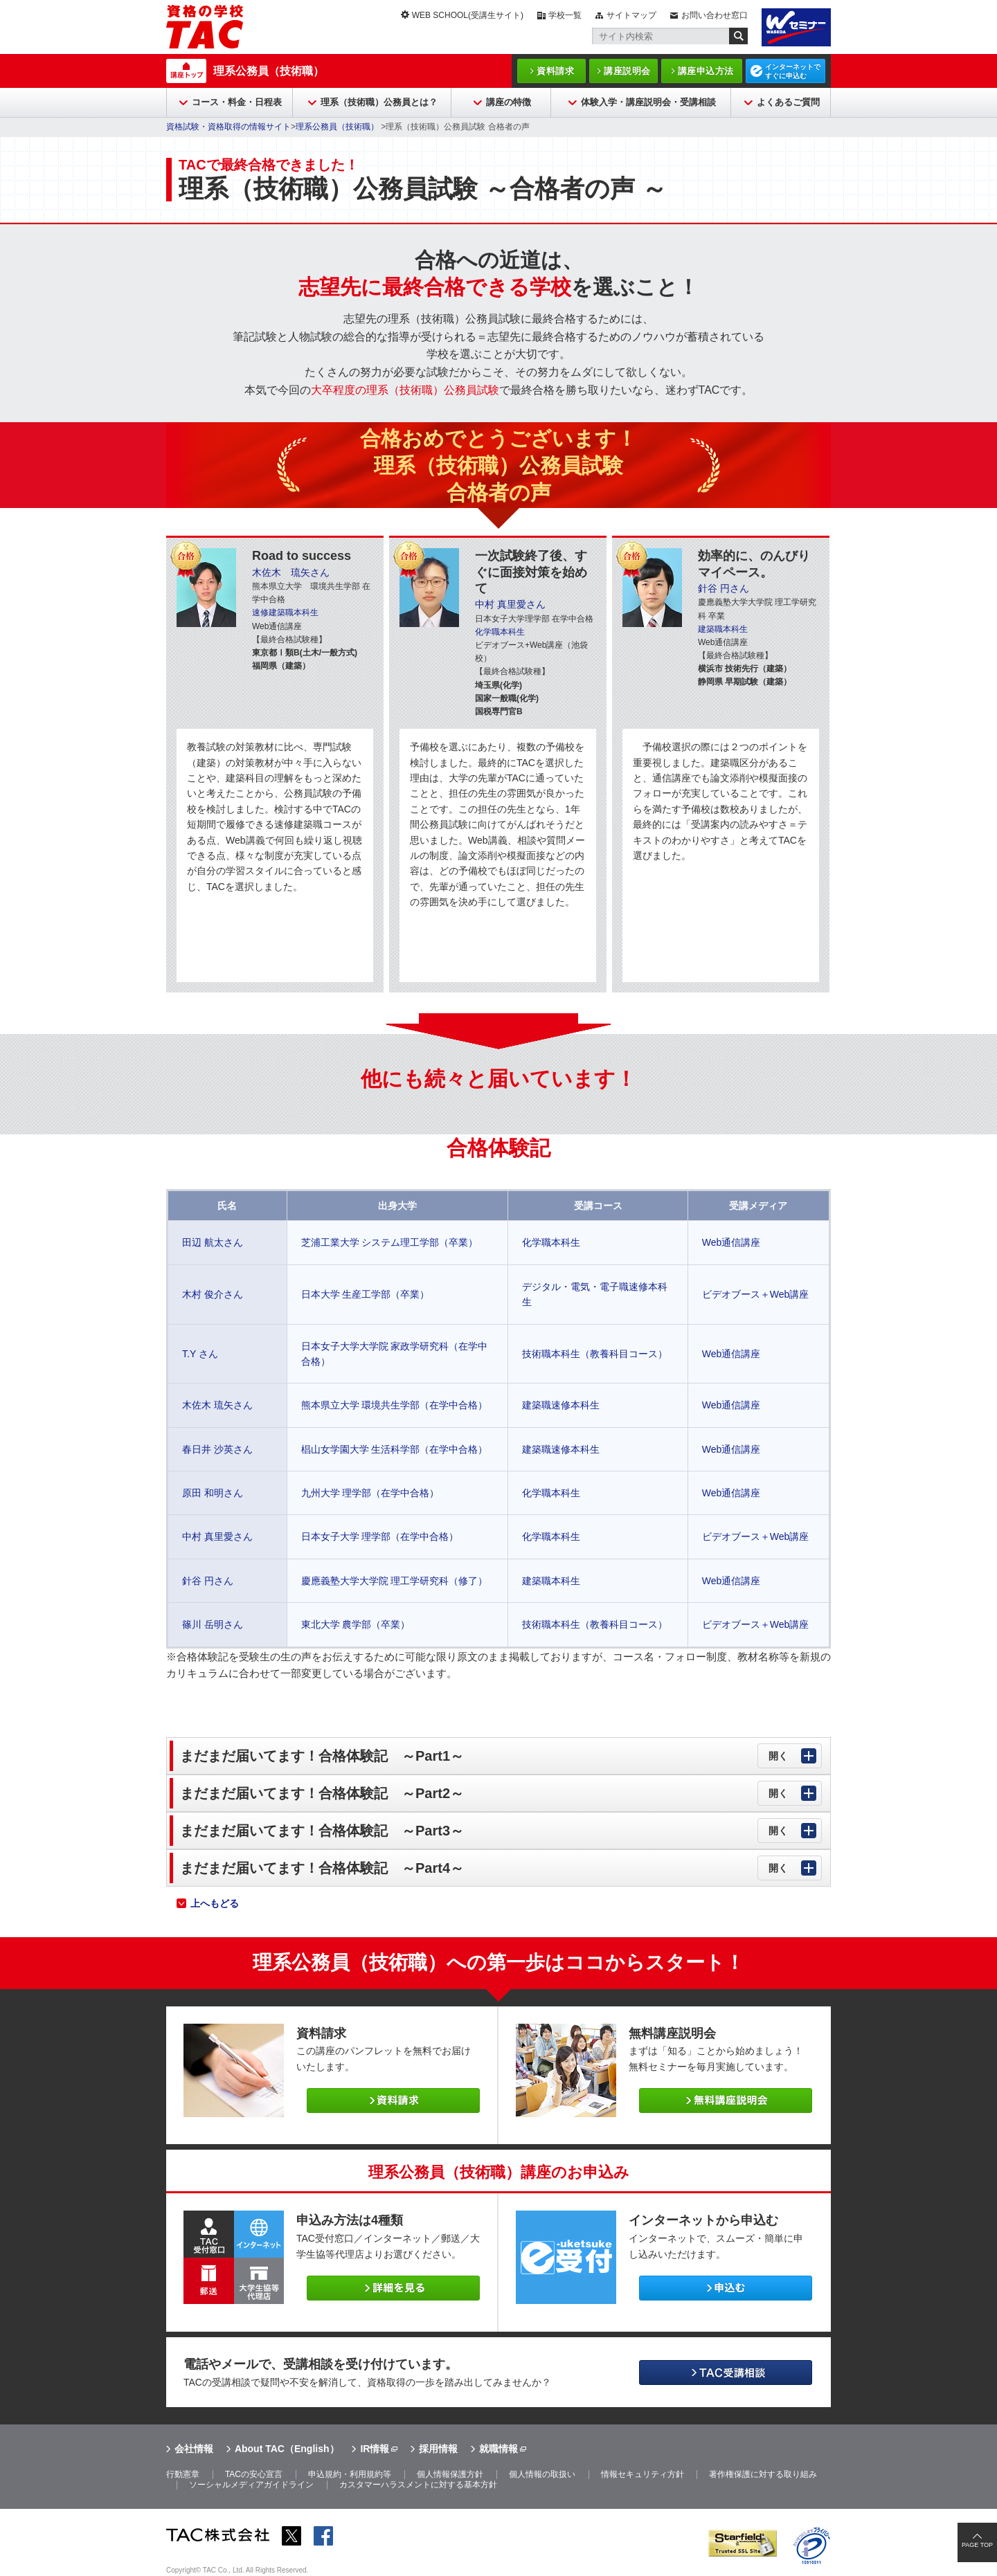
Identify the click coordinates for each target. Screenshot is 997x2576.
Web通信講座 (731, 1242)
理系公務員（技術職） (268, 71)
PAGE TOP (977, 2544)
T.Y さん (200, 1353)
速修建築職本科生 (285, 612)
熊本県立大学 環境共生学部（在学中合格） (394, 1405)
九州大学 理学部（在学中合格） (370, 1492)
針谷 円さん (723, 588)
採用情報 (438, 2448)
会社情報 (193, 2448)
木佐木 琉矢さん (291, 572)
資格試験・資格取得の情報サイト (228, 126)
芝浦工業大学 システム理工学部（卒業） (389, 1242)
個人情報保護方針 (450, 2474)
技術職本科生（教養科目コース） (594, 1353)
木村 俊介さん (212, 1294)
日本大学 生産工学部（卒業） (365, 1294)
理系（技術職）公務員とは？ (379, 102)
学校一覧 (565, 15)
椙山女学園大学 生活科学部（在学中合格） (394, 1449)
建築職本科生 (723, 629)
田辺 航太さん (212, 1242)
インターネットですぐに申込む (792, 71)
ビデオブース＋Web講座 (755, 1294)
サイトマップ (631, 15)
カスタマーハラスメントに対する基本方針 (418, 2484)
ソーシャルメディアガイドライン (251, 2484)
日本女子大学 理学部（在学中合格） (380, 1536)
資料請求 (555, 71)
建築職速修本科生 (561, 1405)
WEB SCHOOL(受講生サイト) (467, 15)
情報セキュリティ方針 (642, 2474)
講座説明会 (627, 71)
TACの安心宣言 (253, 2474)
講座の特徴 (508, 102)
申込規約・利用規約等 (349, 2474)
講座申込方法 (706, 71)
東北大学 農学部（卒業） (356, 1624)
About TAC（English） (287, 2448)
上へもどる (214, 1903)
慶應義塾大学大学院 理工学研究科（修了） (394, 1580)
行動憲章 (182, 2474)
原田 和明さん (212, 1492)
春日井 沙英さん (217, 1449)
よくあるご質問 (788, 102)
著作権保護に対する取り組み (763, 2474)
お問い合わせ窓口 (714, 15)
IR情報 (374, 2448)
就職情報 (498, 2448)
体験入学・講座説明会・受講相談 (648, 102)
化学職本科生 (500, 632)
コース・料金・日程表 (237, 102)
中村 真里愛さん (510, 604)
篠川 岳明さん (212, 1624)
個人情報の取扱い (542, 2474)
